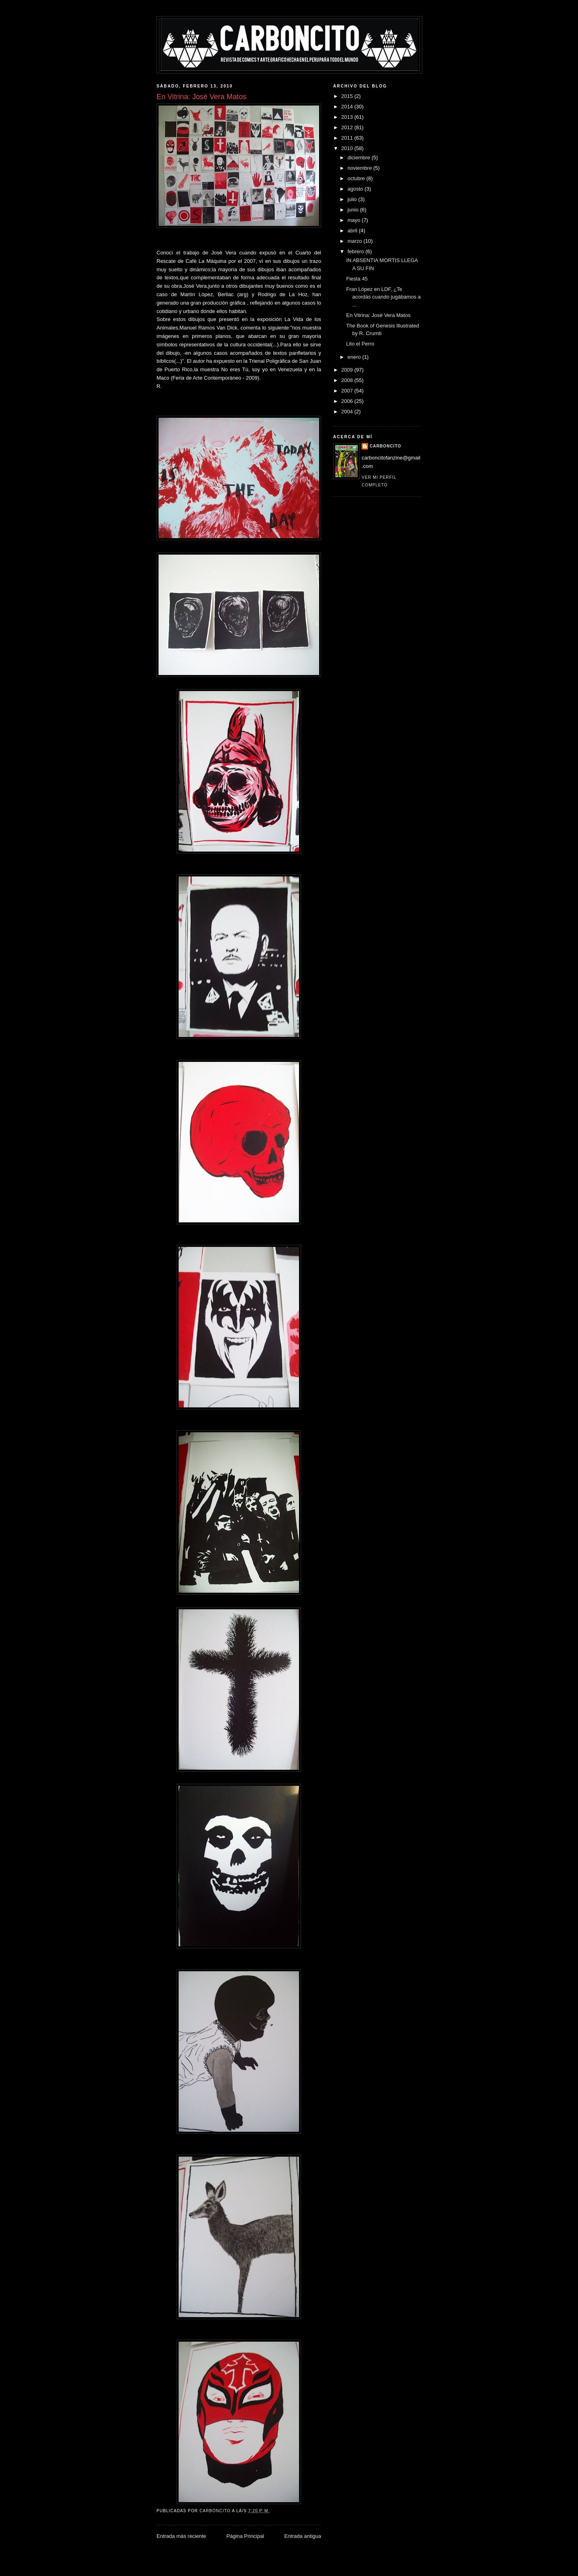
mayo (355, 220)
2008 (347, 380)
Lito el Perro (360, 344)
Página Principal (245, 2536)
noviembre (360, 168)
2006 (347, 401)
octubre (357, 178)
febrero (357, 251)
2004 (347, 412)
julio (353, 199)
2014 (347, 107)
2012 (347, 127)
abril (353, 231)
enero (355, 357)
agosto (356, 189)
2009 (347, 370)
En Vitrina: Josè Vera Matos (378, 315)
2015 (347, 96)
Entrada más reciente (181, 2536)
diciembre (360, 158)
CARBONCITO (385, 446)
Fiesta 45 (356, 279)
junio (354, 210)
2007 (347, 391)
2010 (347, 148)
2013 (347, 117)
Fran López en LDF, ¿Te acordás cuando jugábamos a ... (383, 297)
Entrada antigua (302, 2536)
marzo (356, 241)
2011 (347, 138)
